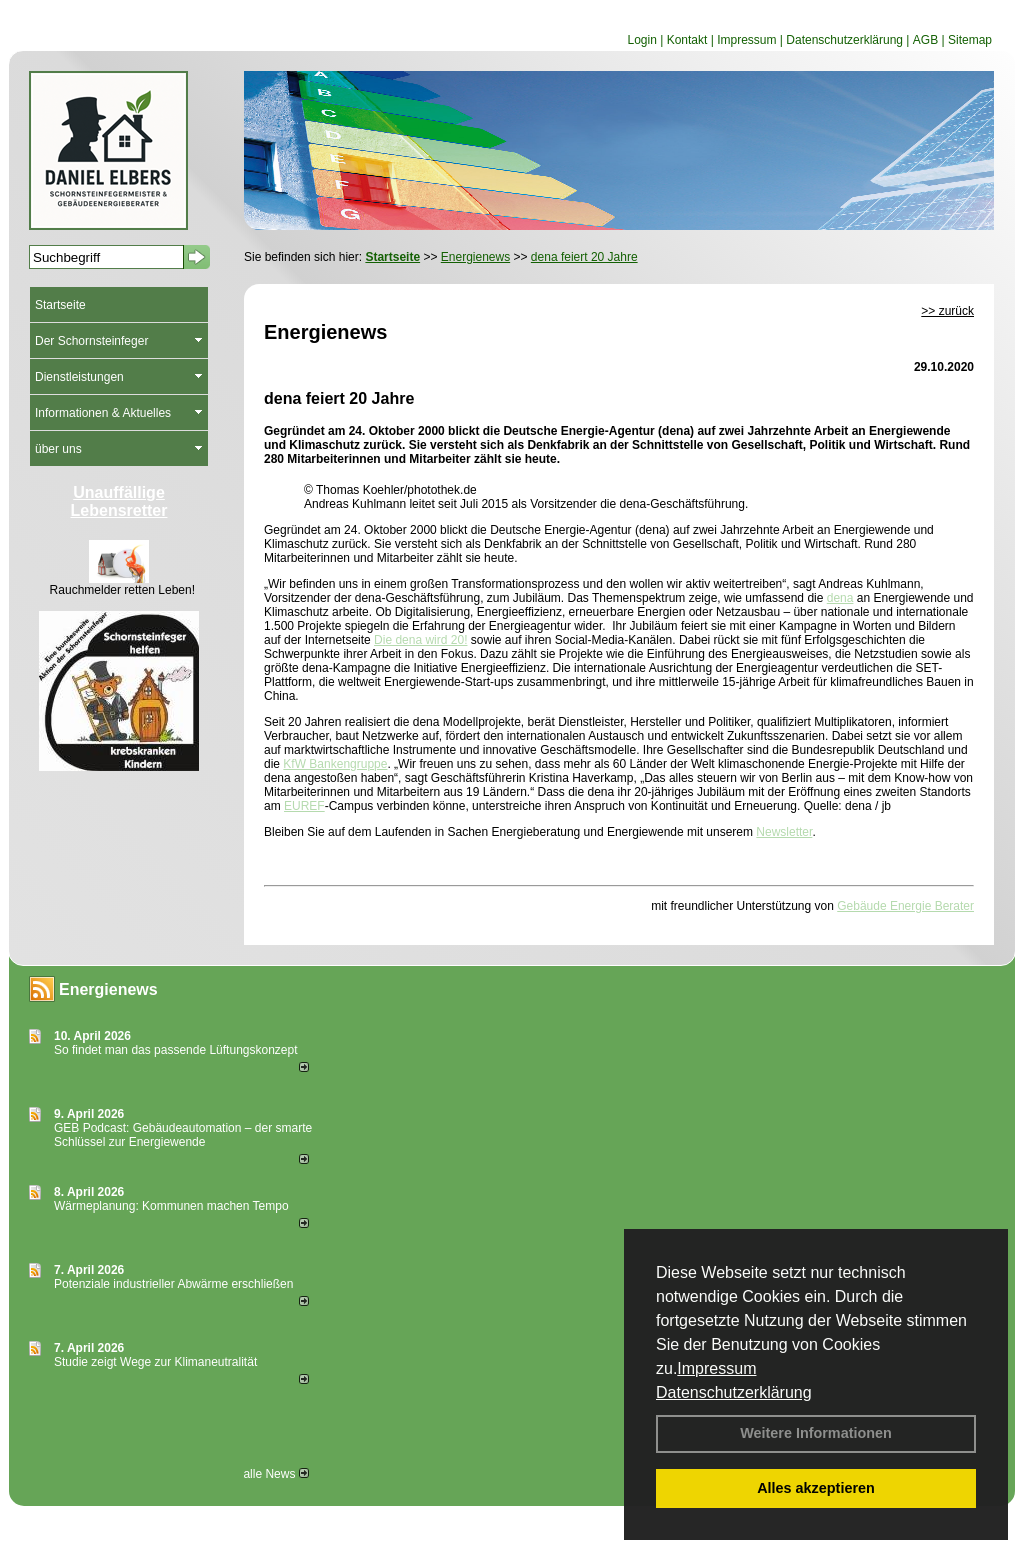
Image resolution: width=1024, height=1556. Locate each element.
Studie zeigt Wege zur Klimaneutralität (155, 1362)
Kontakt (687, 40)
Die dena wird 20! (420, 640)
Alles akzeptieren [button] (816, 1488)
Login (641, 40)
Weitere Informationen (816, 1433)
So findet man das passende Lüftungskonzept (176, 1050)
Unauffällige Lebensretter (119, 501)
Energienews (108, 989)
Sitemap (970, 40)
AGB (925, 40)
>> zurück (947, 311)
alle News (275, 1474)
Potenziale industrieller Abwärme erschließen (173, 1284)
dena (840, 598)
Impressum (716, 1368)
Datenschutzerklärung (734, 1392)
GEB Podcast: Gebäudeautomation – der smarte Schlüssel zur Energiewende (183, 1135)
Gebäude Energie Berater (905, 906)
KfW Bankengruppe (335, 764)
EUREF (304, 806)
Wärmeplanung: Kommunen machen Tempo (171, 1206)
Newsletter (784, 832)
